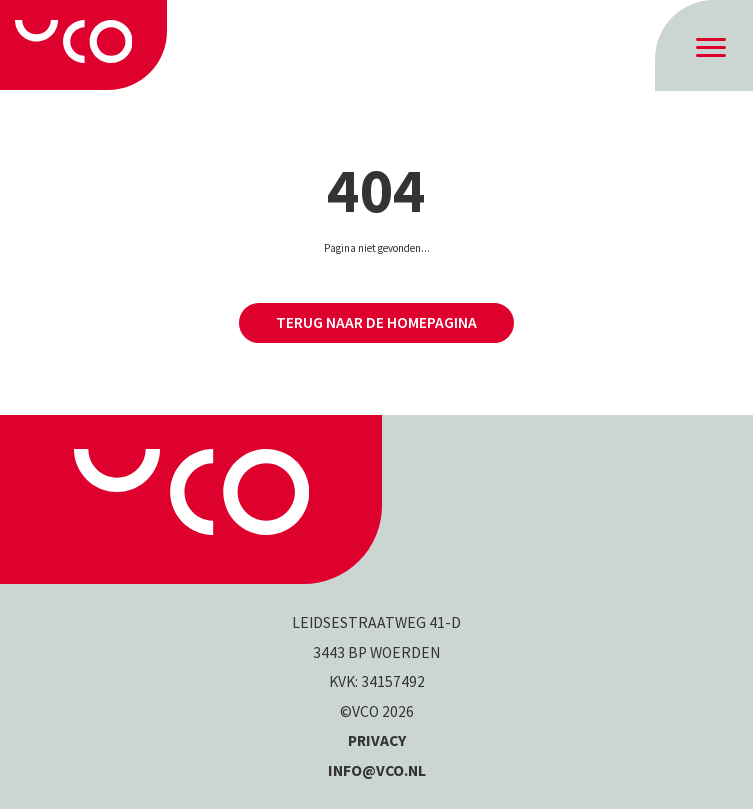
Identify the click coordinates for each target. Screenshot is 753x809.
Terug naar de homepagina (376, 322)
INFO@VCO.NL (377, 770)
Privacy (377, 740)
